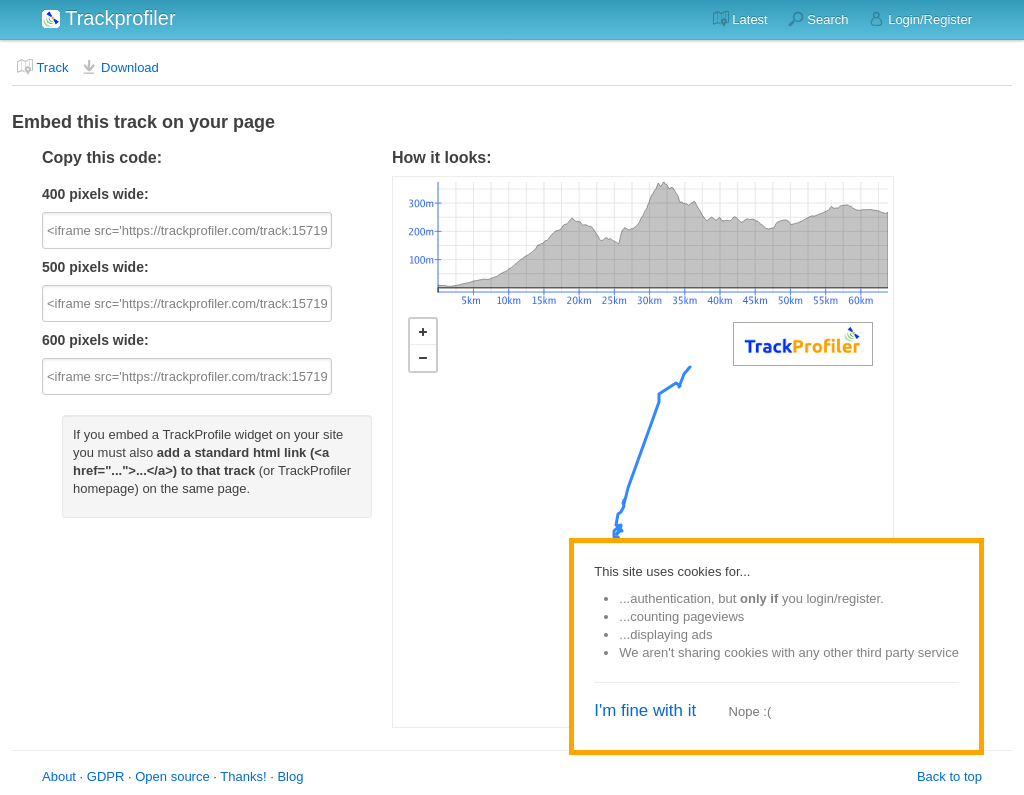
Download (119, 67)
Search (818, 19)
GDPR (106, 776)
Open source (172, 776)
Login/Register (920, 19)
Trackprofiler (109, 18)
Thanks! (243, 776)
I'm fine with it (645, 710)
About (59, 776)
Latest (740, 19)
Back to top (949, 776)
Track (42, 67)
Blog (290, 776)
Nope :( (750, 711)
